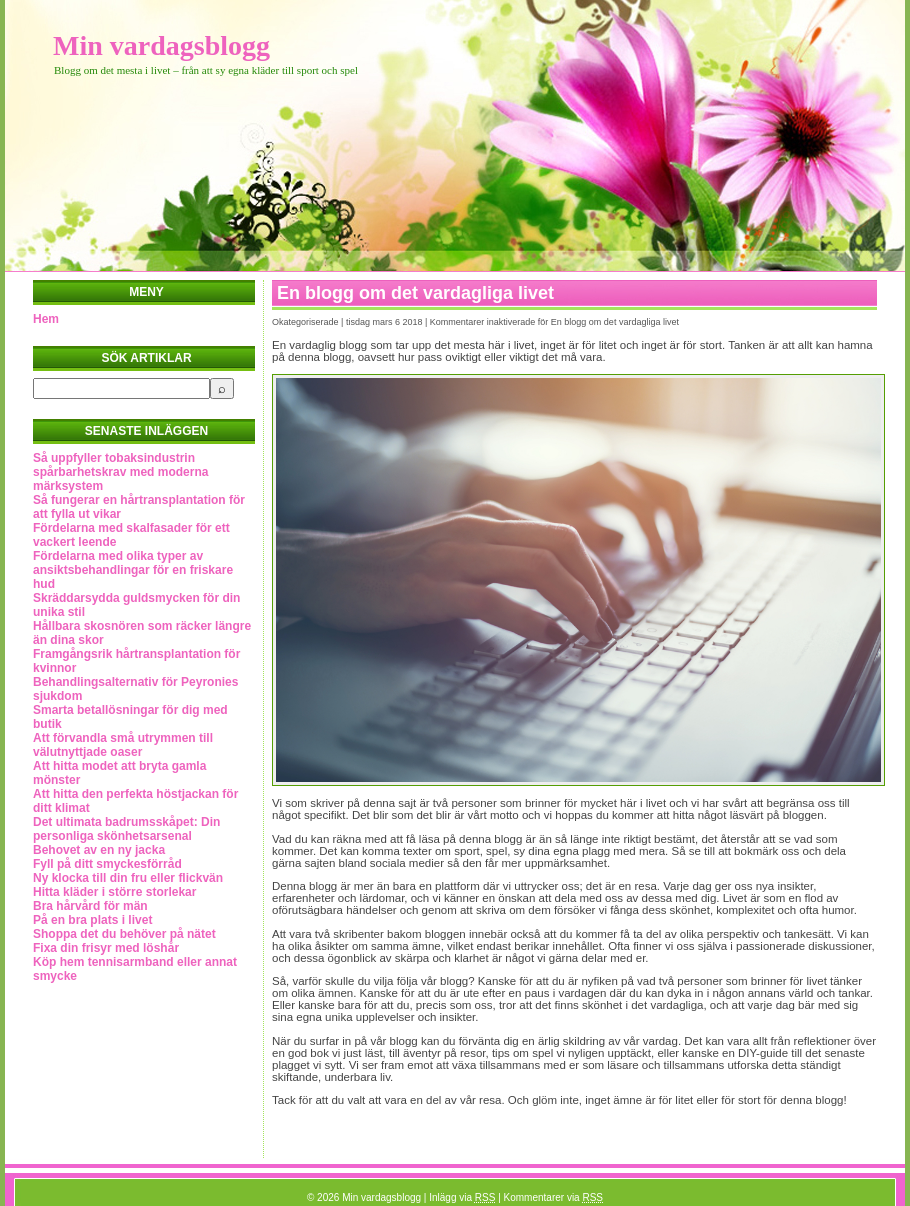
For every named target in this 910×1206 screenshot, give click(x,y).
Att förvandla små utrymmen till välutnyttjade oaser (123, 745)
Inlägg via (462, 1197)
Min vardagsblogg (161, 45)
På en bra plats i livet (92, 920)
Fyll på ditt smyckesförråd (107, 864)
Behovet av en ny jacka (99, 850)
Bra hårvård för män (90, 906)
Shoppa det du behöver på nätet (124, 934)
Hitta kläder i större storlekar (114, 892)
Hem (46, 319)
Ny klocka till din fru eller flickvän (128, 878)
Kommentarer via (553, 1197)
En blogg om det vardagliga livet (415, 293)
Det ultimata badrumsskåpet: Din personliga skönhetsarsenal (126, 829)
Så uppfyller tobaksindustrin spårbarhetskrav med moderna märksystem (120, 472)
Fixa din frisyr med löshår (106, 948)
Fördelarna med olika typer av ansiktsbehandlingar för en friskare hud (133, 570)
